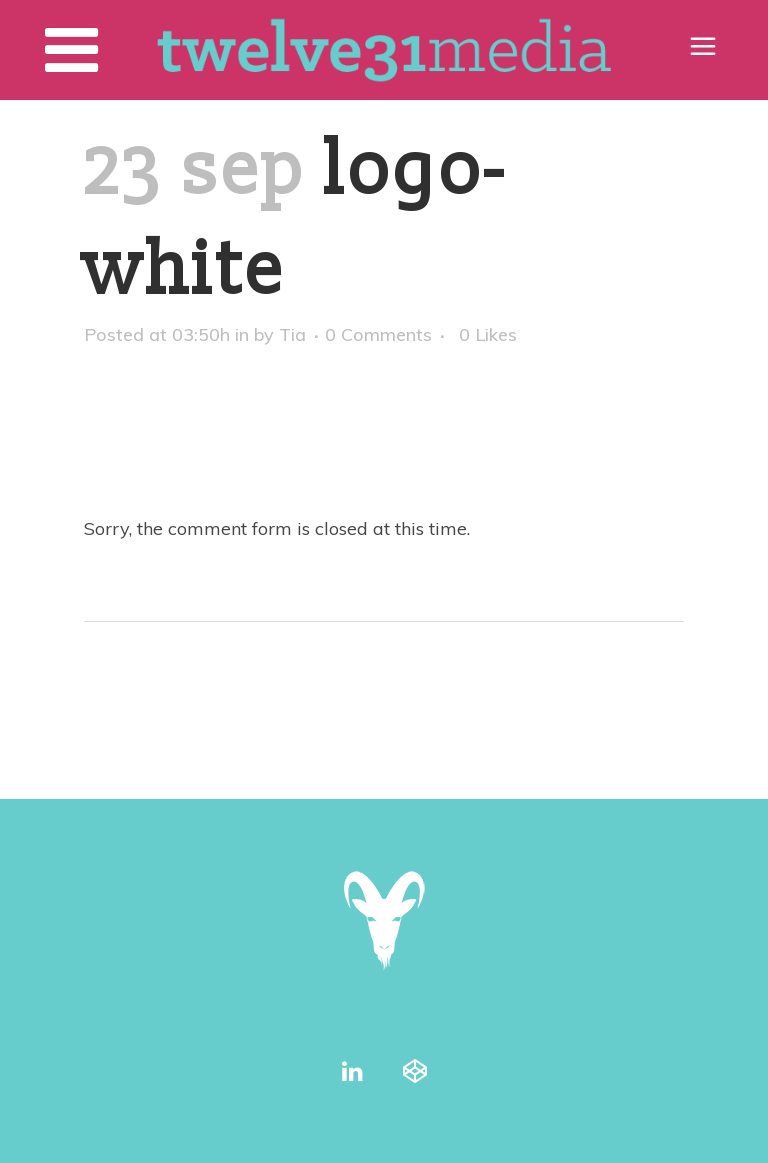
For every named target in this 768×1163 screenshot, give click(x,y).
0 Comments (378, 334)
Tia (292, 334)
